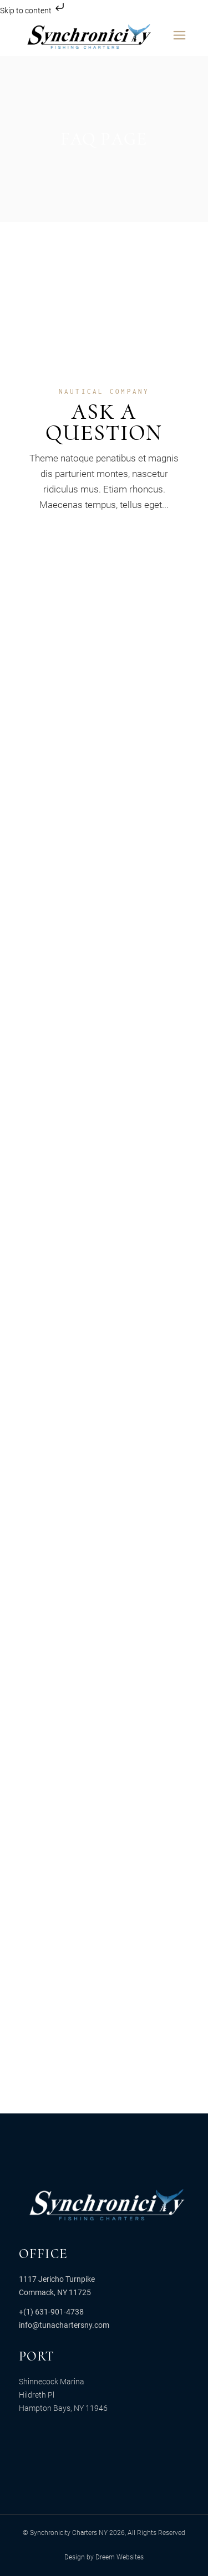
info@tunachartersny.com (64, 2325)
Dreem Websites (119, 2557)
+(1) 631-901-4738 (51, 2311)
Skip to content (33, 10)
